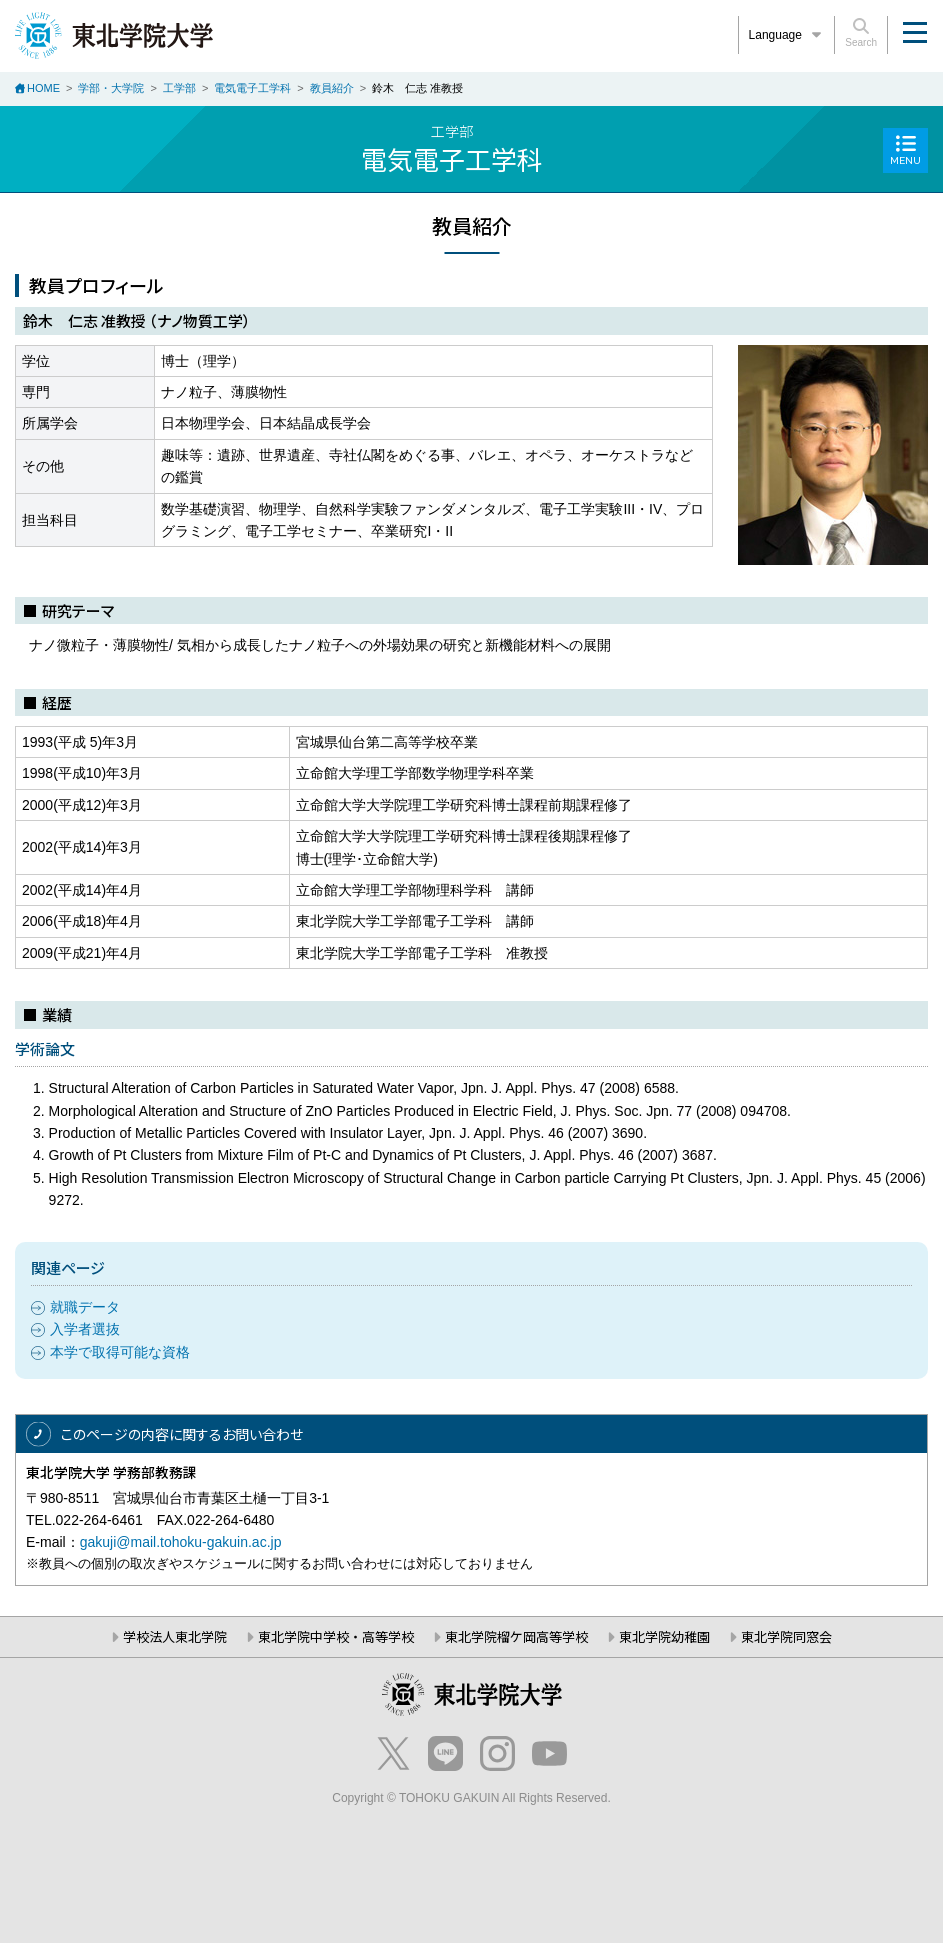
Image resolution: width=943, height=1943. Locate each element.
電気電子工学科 (252, 88)
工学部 (179, 88)
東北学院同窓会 (786, 1636)
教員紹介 (332, 88)
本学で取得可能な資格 (120, 1352)
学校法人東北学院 (175, 1636)
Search (861, 33)
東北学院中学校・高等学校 (336, 1636)
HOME (43, 88)
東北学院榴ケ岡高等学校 (516, 1636)
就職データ (85, 1307)
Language (787, 35)
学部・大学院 (111, 88)
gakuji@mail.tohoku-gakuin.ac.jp (181, 1542)
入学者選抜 (85, 1329)
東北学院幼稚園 (664, 1636)
